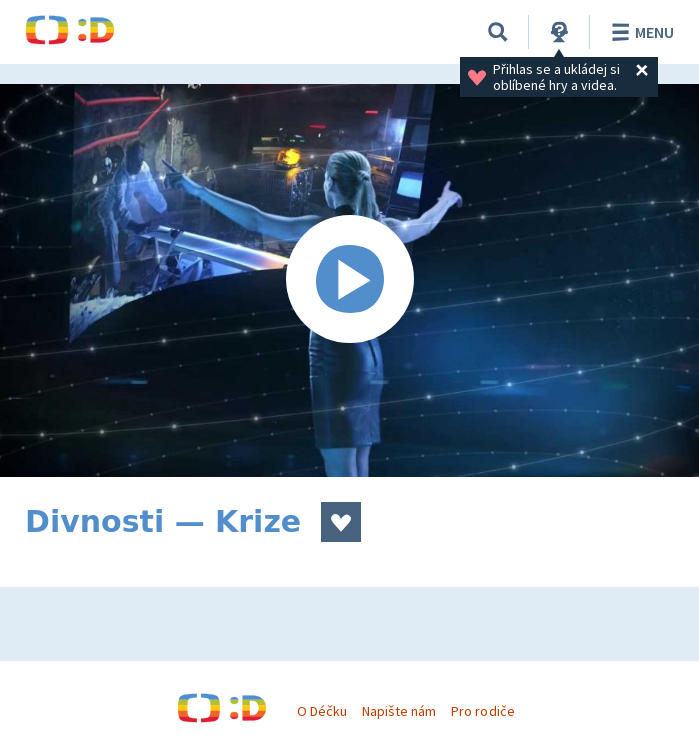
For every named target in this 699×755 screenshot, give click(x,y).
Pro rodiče (482, 711)
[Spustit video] (349, 280)
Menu (639, 32)
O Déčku (322, 711)
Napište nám (399, 711)
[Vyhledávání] (498, 32)
